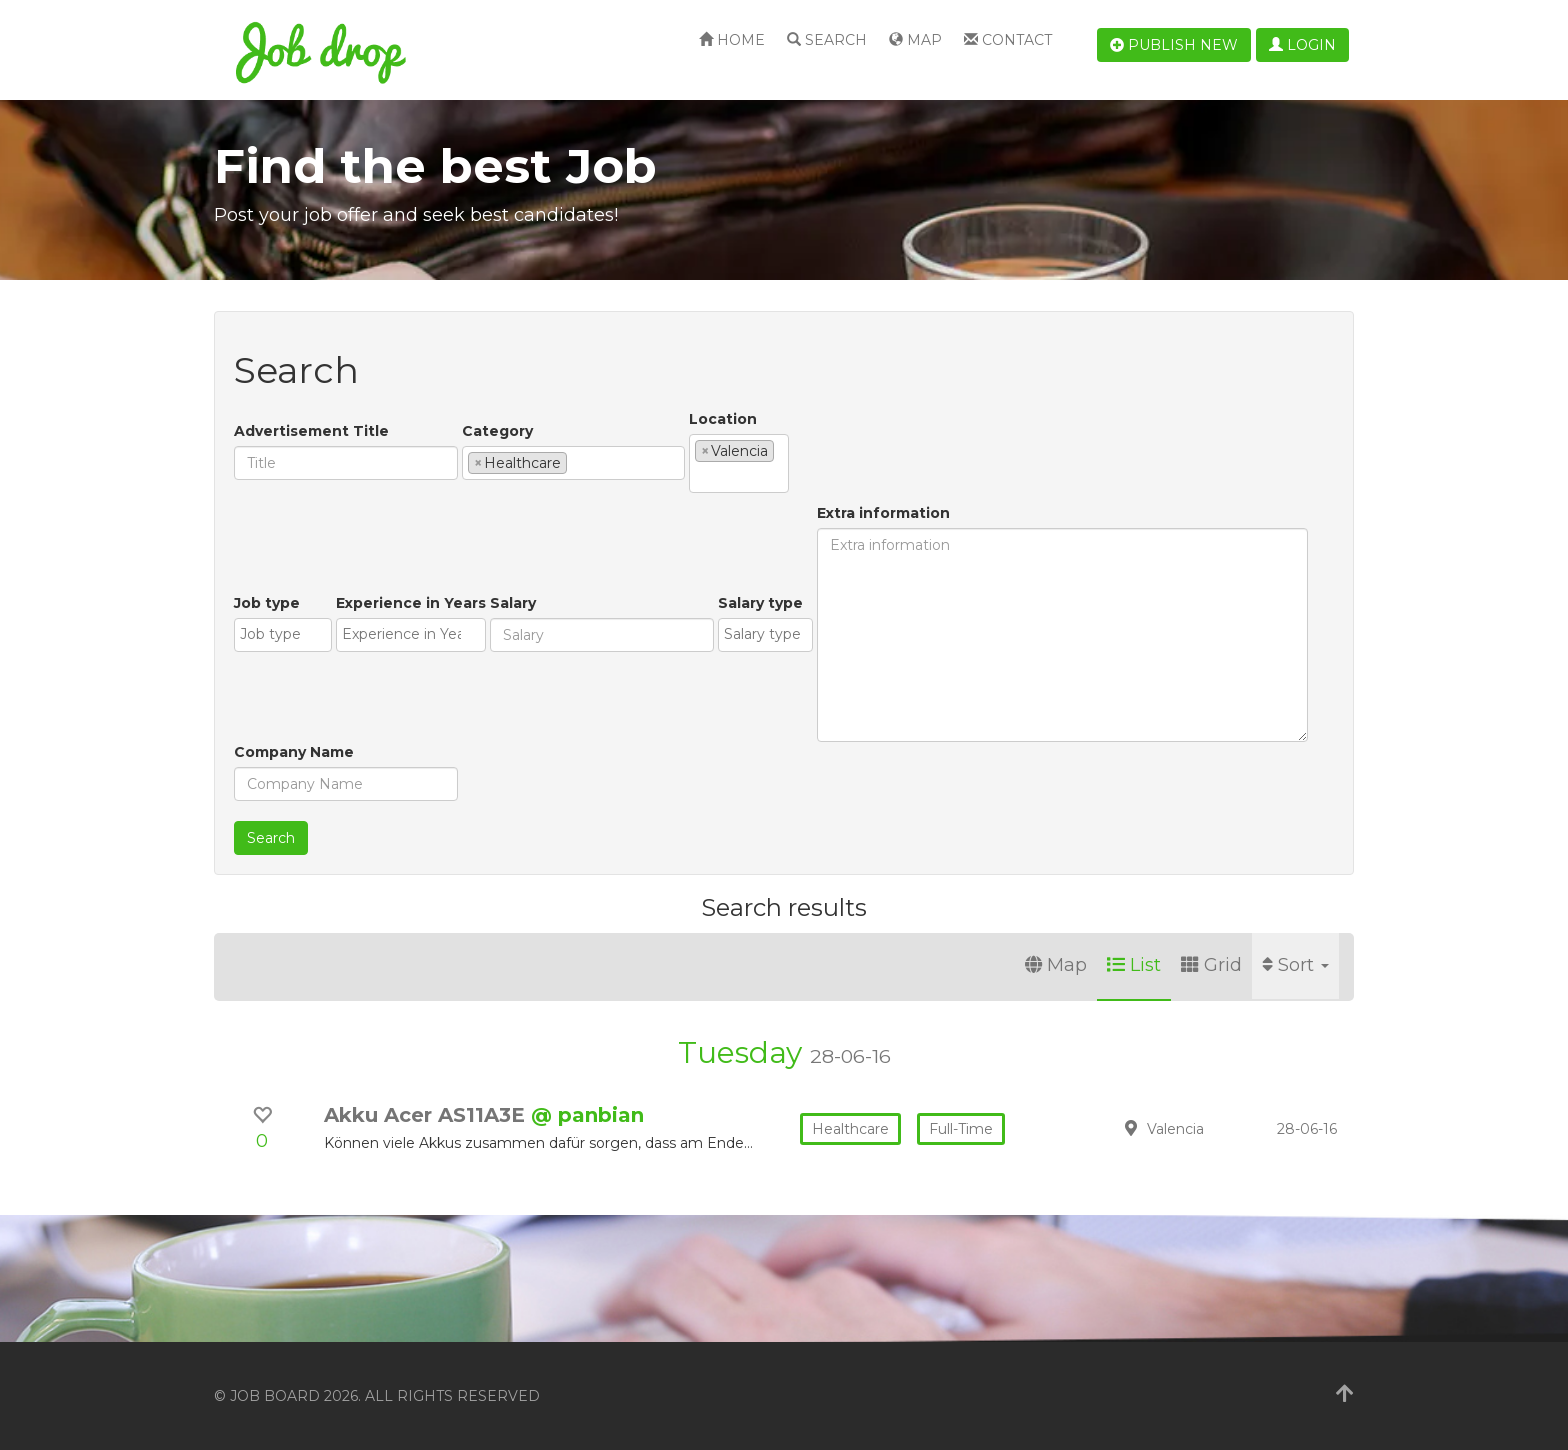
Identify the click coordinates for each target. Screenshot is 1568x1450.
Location (723, 419)
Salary (513, 603)
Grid (1211, 965)
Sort (1295, 965)
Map (915, 40)
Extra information (883, 513)
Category (497, 431)
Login (1302, 45)
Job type (267, 603)
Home (732, 40)
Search (827, 40)
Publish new (1174, 45)
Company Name (294, 752)
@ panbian (587, 1115)
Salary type (760, 603)
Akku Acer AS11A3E (427, 1115)
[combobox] (573, 463)
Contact (1008, 40)
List (1134, 965)
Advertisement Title (311, 431)
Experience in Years (411, 603)
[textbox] (577, 462)
